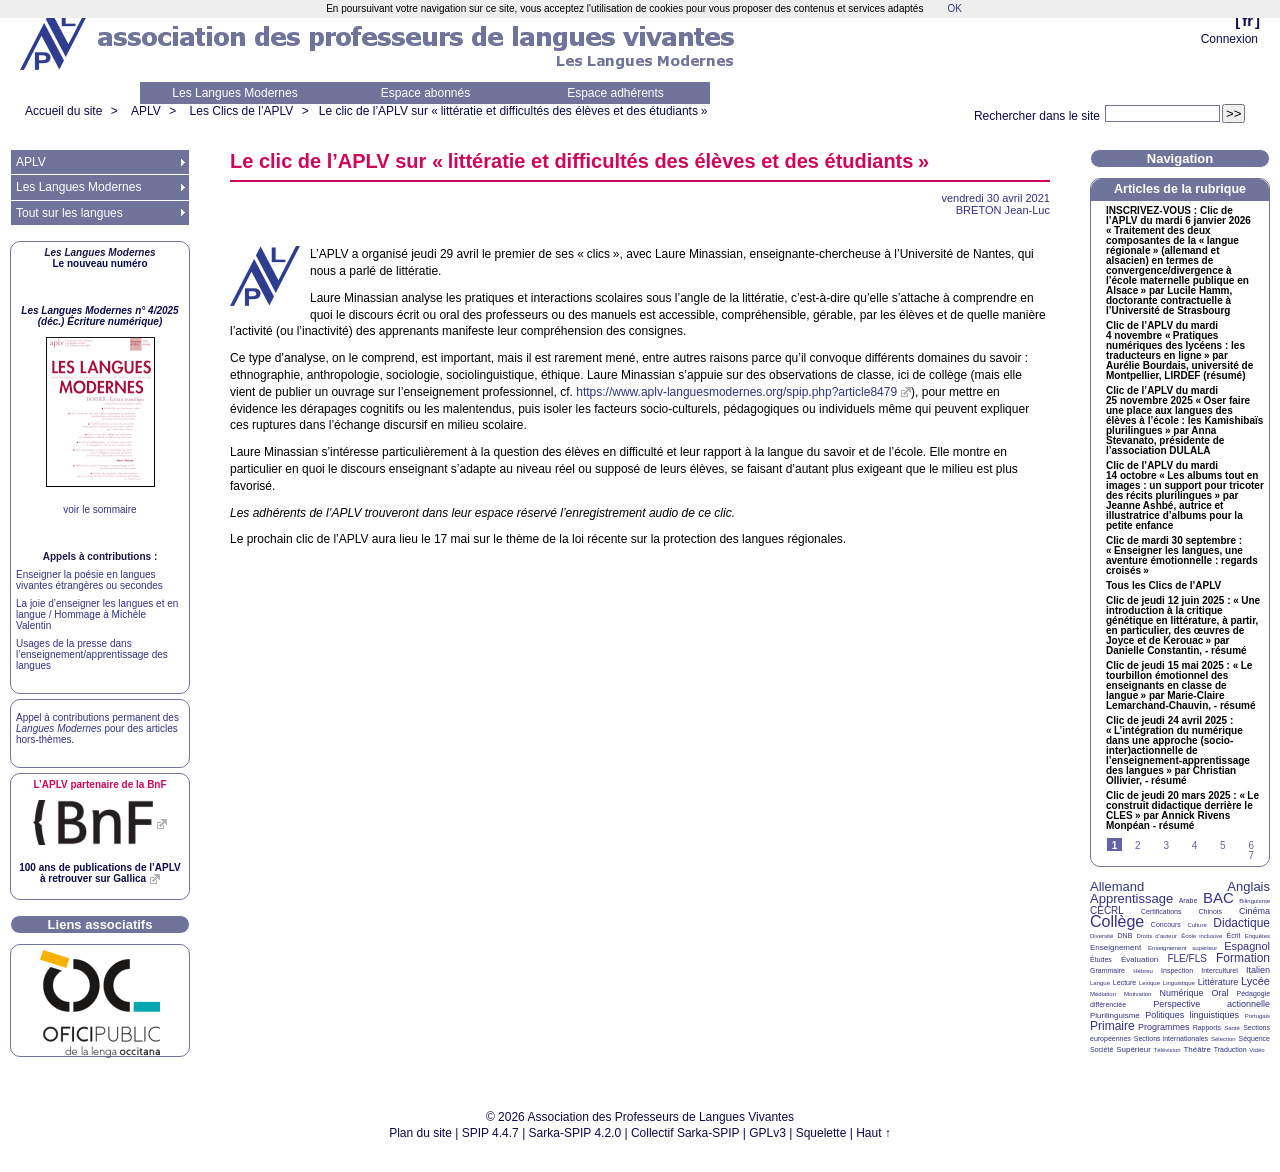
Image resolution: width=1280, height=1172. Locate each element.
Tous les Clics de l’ (1163, 586)
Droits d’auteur (1157, 936)
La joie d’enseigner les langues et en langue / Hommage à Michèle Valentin (97, 614)
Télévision (1167, 1050)
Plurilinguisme (1115, 1015)
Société (1101, 1049)
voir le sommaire (99, 509)
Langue (1100, 983)
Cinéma (1254, 911)
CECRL (1107, 910)
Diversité (1101, 936)
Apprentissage (1131, 898)
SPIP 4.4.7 (490, 1133)
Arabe (1188, 900)
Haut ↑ (873, 1133)
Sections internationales (1171, 1038)
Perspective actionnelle (1211, 1004)
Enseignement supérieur (1182, 948)
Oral (1220, 993)
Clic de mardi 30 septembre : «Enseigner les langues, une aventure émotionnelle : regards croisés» (1182, 556)
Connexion (1229, 39)
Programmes (1164, 1027)
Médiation (1103, 994)
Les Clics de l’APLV (242, 111)
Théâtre (1197, 1049)
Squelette (821, 1133)
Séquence (1254, 1038)
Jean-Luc (1003, 210)
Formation (1243, 958)
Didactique (1241, 923)
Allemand (1117, 886)
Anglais (1248, 886)
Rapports (1207, 1027)
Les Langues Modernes (234, 93)
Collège (1117, 921)
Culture (1196, 925)
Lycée (1255, 981)
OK (954, 8)
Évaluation (1139, 959)
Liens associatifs (100, 924)
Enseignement (1115, 947)
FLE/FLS (1186, 958)
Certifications (1161, 911)
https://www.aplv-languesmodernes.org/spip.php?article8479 (736, 392)
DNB (1125, 935)
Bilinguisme (1254, 901)
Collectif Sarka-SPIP (685, 1133)
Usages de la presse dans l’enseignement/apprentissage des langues (92, 654)
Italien (1258, 970)
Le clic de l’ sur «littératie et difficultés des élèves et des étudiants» (513, 111)
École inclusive (1201, 936)
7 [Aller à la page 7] (1251, 855)
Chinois (1210, 911)
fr (1247, 20)
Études (1101, 959)
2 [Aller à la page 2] (1138, 845)
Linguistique (1179, 983)
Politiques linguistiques (1192, 1015)
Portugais (1257, 1016)
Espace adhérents (615, 93)
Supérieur (1133, 1049)
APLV (146, 111)
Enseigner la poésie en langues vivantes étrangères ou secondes (89, 580)
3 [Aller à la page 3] (1166, 845)
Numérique (1181, 993)
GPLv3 (767, 1133)
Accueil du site (63, 111)
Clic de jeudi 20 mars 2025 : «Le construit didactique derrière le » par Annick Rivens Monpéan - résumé (1182, 811)
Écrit (1233, 935)
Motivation (1137, 994)
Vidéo (1256, 1050)
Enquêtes (1257, 936)
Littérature (1218, 982)
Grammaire (1107, 970)
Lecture (1124, 982)
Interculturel (1219, 970)
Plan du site (420, 1133)
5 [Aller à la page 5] (1223, 845)
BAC (1218, 897)
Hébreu (1143, 971)
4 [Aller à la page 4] (1195, 845)
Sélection (1223, 1039)
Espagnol (1247, 946)
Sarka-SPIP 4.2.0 (575, 1133)
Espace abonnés (425, 93)
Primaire (1112, 1026)
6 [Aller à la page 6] (1251, 845)
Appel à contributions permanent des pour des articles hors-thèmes (97, 728)
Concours (1166, 924)
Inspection (1177, 970)
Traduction (1230, 1049)
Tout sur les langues (69, 213)
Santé (1232, 1028)
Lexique (1149, 983)
